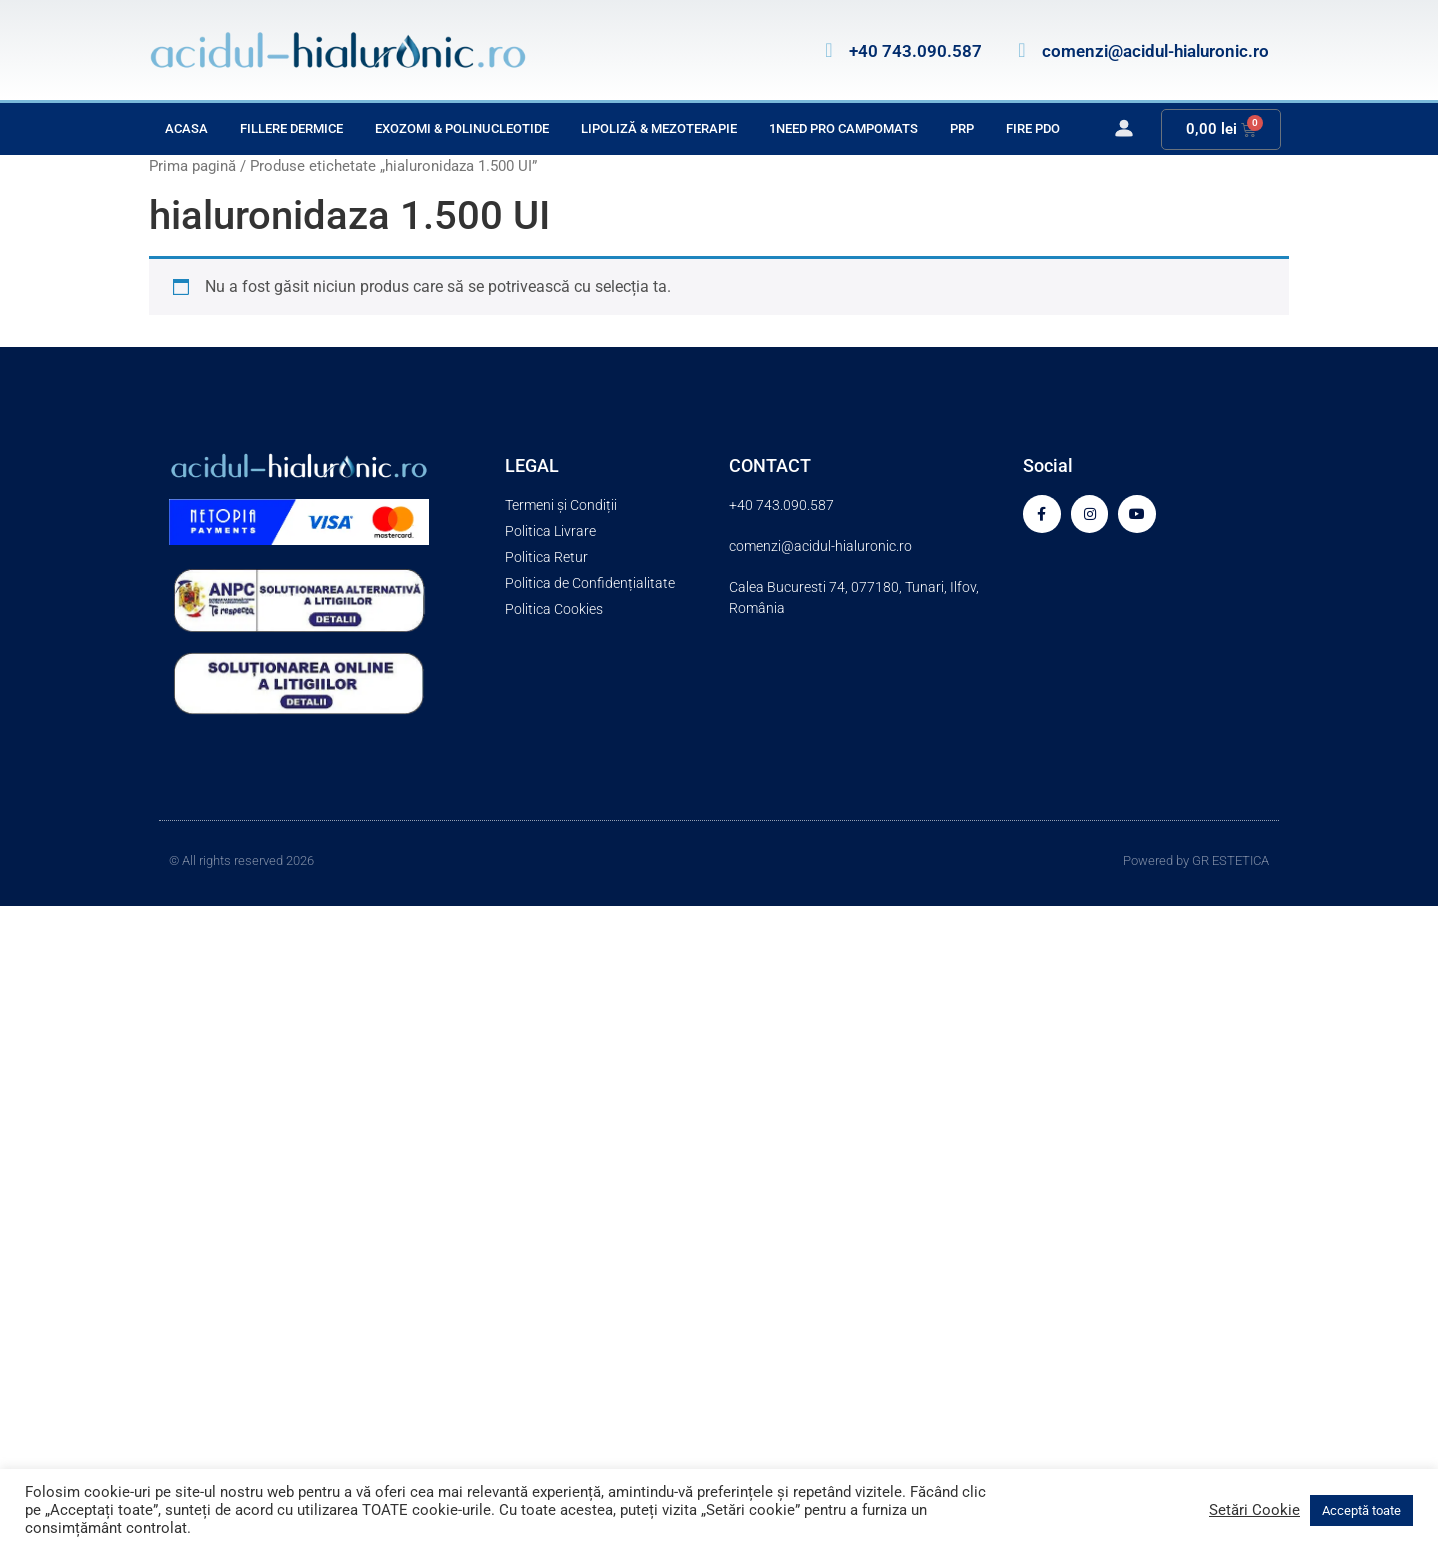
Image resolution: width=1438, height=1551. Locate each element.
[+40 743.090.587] (829, 50)
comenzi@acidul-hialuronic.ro (1155, 51)
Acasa (186, 128)
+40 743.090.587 (915, 51)
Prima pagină (192, 166)
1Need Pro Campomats (843, 128)
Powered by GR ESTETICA (1196, 860)
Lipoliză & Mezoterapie (659, 128)
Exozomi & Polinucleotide (462, 128)
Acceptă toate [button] (1361, 1510)
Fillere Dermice (291, 128)
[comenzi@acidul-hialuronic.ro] (1022, 50)
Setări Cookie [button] (1254, 1510)
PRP (962, 128)
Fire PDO (1033, 128)
